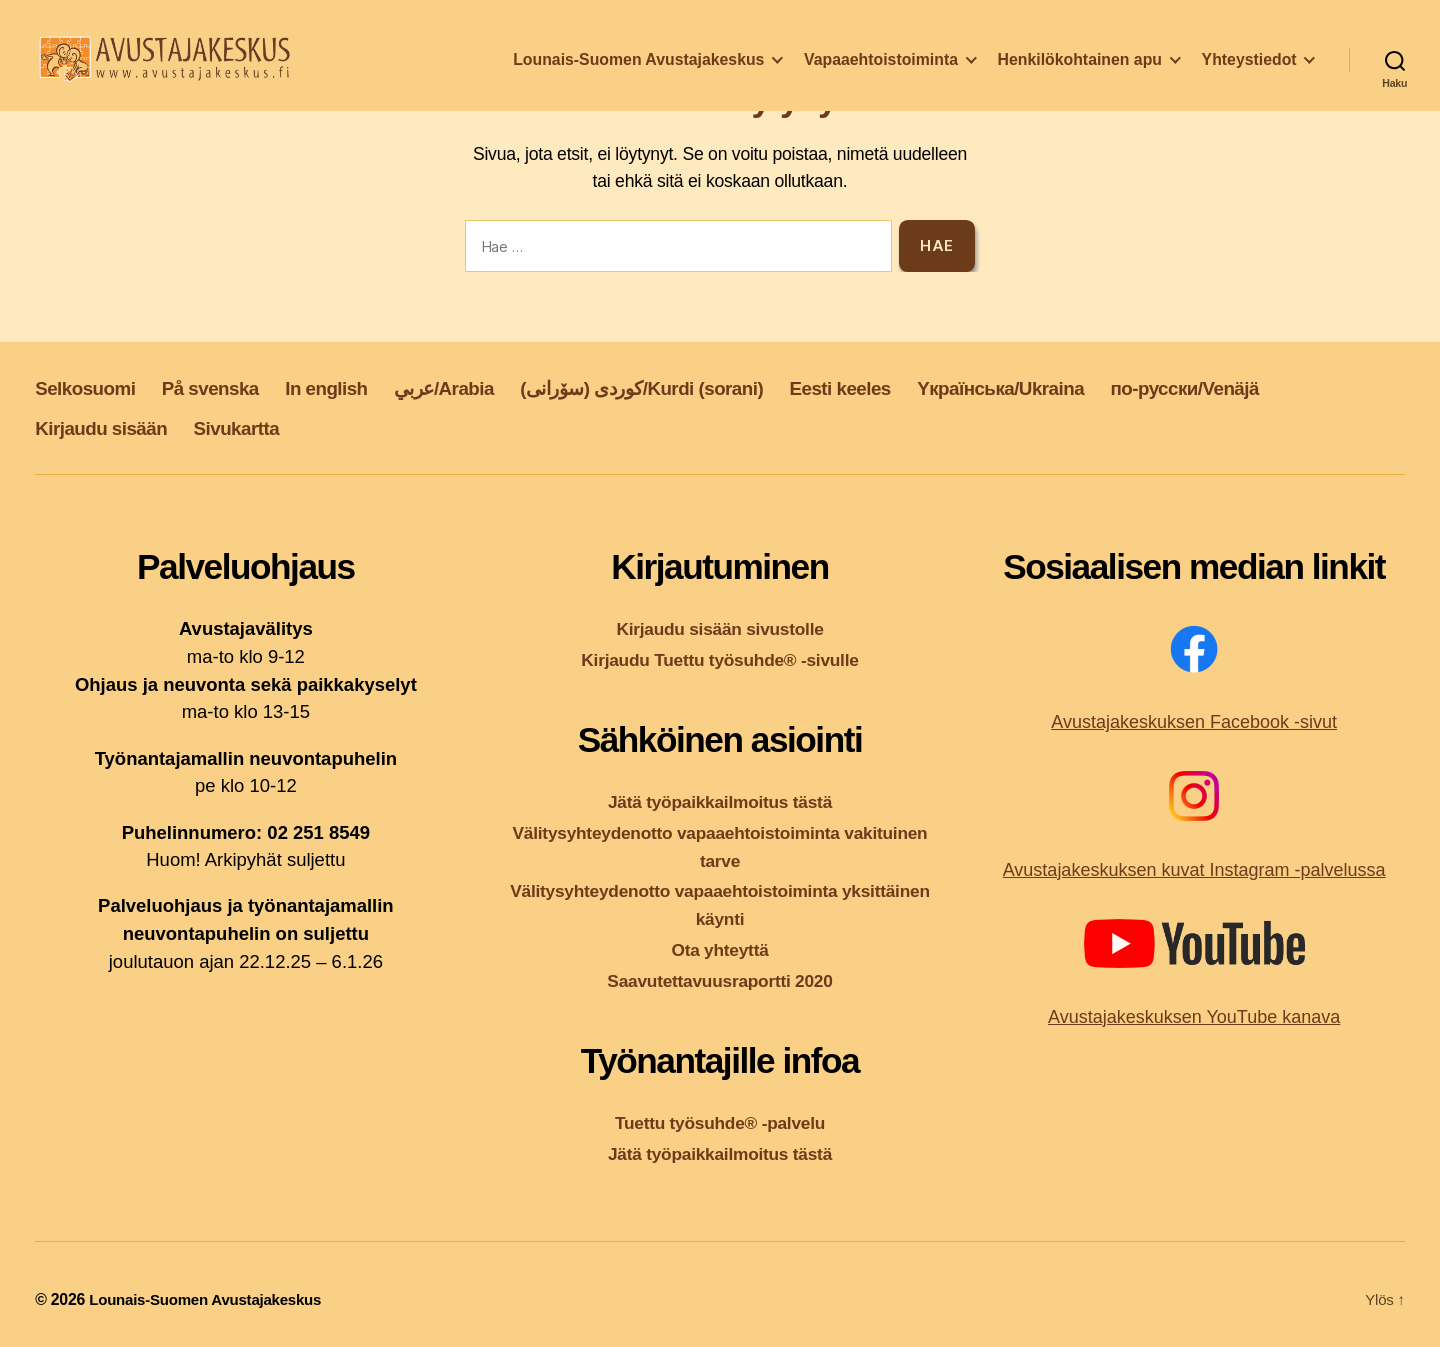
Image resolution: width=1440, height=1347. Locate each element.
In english (356, 387)
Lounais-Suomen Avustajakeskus (638, 73)
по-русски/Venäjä (1305, 387)
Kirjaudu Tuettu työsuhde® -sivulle (720, 659)
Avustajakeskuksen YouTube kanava (1194, 1017)
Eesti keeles (925, 387)
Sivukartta (258, 427)
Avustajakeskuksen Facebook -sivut (1194, 722)
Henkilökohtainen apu (1080, 73)
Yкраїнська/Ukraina (1102, 387)
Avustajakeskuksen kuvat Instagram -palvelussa (1194, 870)
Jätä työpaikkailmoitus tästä (720, 801)
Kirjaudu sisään (109, 427)
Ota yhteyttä (720, 947)
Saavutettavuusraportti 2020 (720, 978)
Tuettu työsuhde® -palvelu (720, 1120)
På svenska (228, 387)
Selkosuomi (91, 387)
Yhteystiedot (1249, 73)
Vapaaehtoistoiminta (881, 73)
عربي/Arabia (486, 387)
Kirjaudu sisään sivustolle (720, 628)
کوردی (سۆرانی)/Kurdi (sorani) (705, 387)
